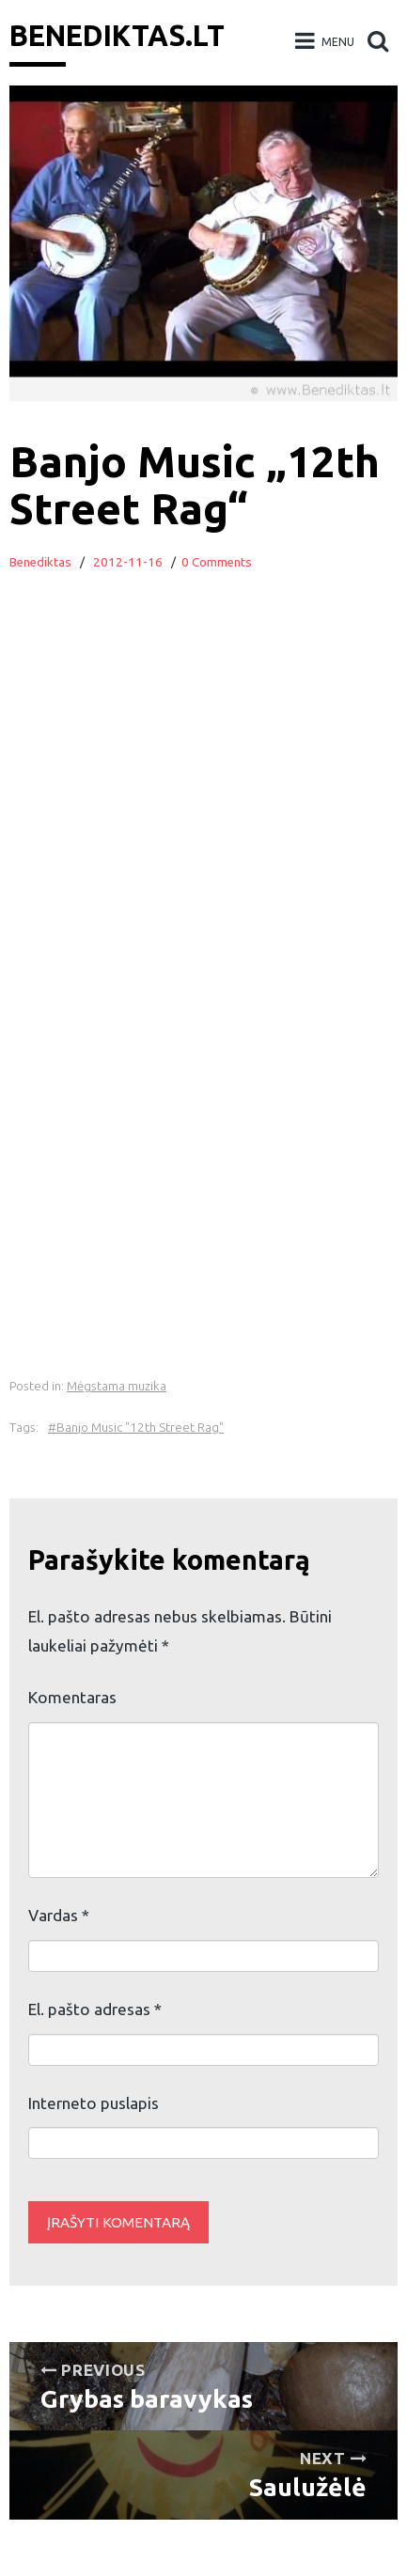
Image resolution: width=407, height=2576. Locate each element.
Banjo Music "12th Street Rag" (140, 1427)
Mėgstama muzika (116, 1386)
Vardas (58, 1915)
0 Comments (216, 562)
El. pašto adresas (95, 2009)
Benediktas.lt (117, 36)
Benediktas (40, 562)
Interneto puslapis (93, 2103)
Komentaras (72, 1697)
